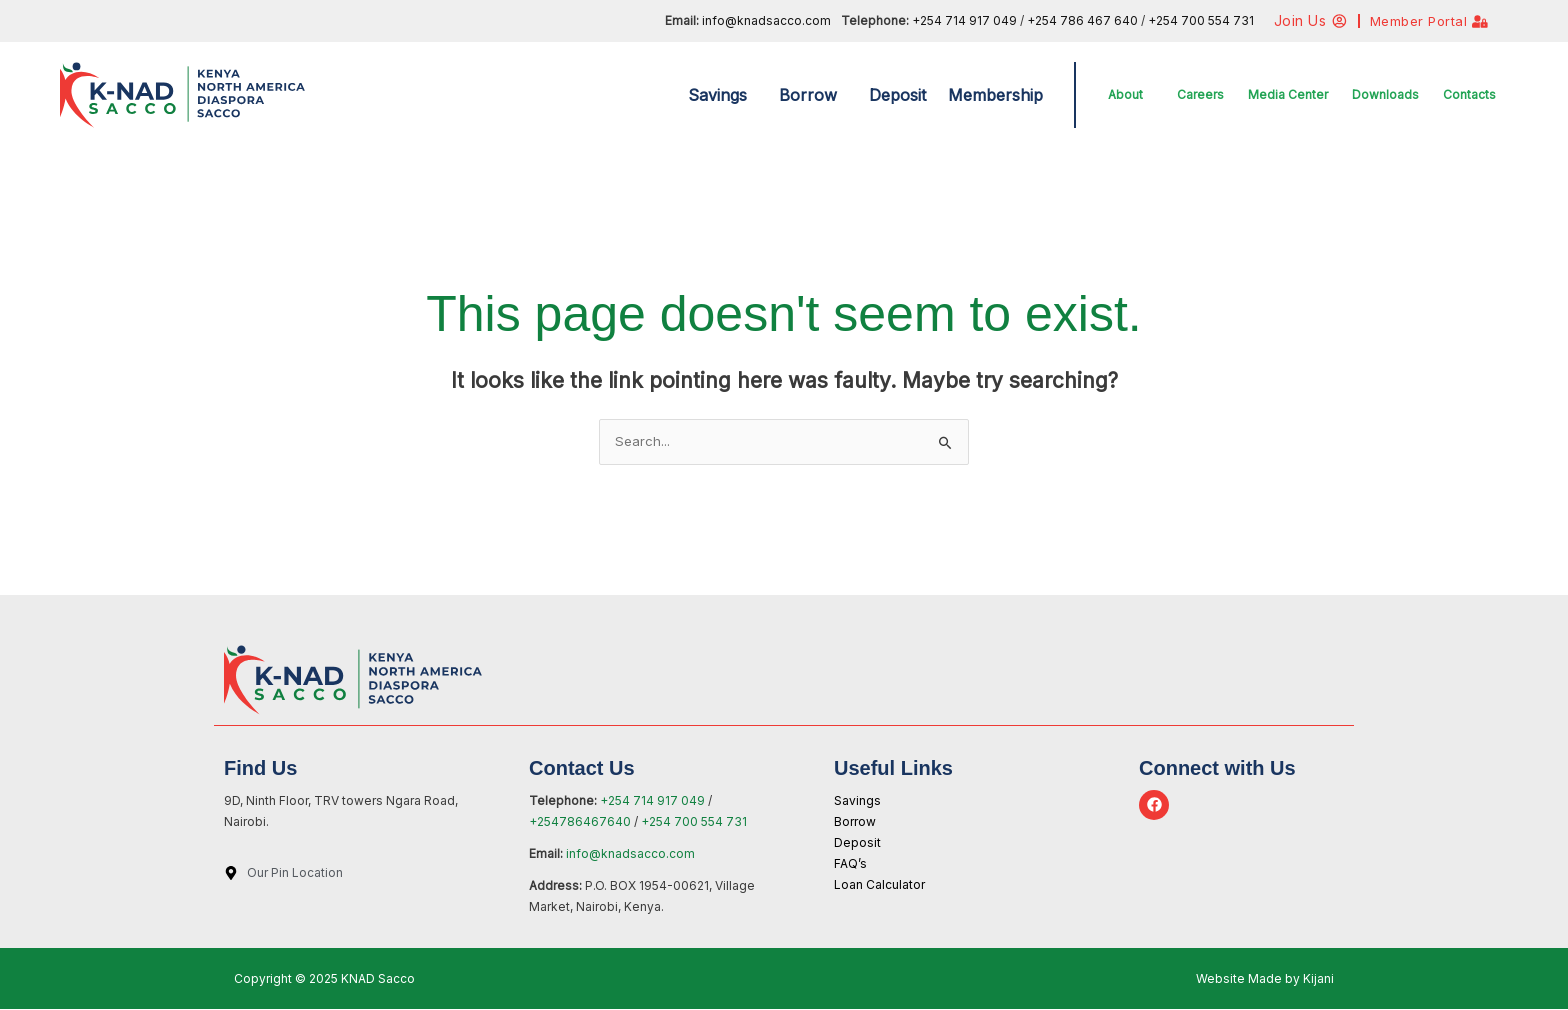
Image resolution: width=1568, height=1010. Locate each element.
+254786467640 (581, 822)
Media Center (1288, 94)
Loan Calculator (879, 885)
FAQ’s (850, 864)
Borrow (808, 95)
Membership (995, 95)
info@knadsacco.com (766, 20)
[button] (722, 95)
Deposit (897, 95)
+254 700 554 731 (1201, 20)
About (1125, 94)
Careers (1200, 94)
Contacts (1469, 94)
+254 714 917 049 (964, 20)
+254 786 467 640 (1084, 20)
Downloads (1385, 94)
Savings (717, 95)
